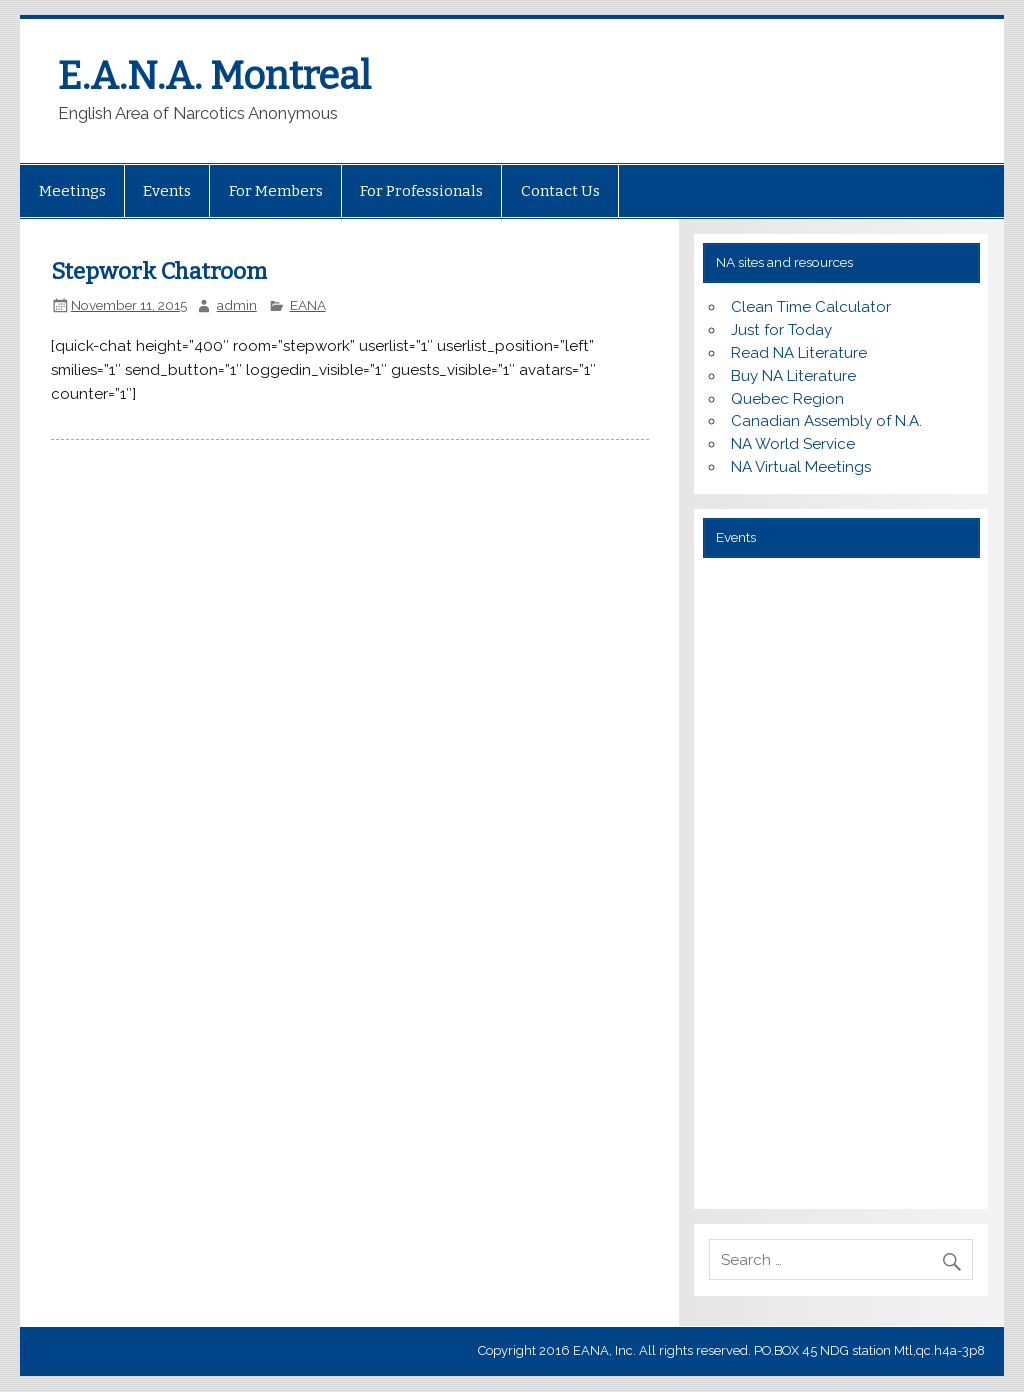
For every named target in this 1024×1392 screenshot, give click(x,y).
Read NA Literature (799, 353)
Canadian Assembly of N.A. (826, 421)
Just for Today (781, 330)
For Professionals (421, 191)
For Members (276, 191)
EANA (308, 305)
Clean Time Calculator (811, 307)
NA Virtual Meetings (801, 467)
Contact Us (560, 191)
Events (167, 191)
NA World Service (793, 444)
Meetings (72, 191)
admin (237, 305)
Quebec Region (787, 399)
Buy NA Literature (793, 376)
